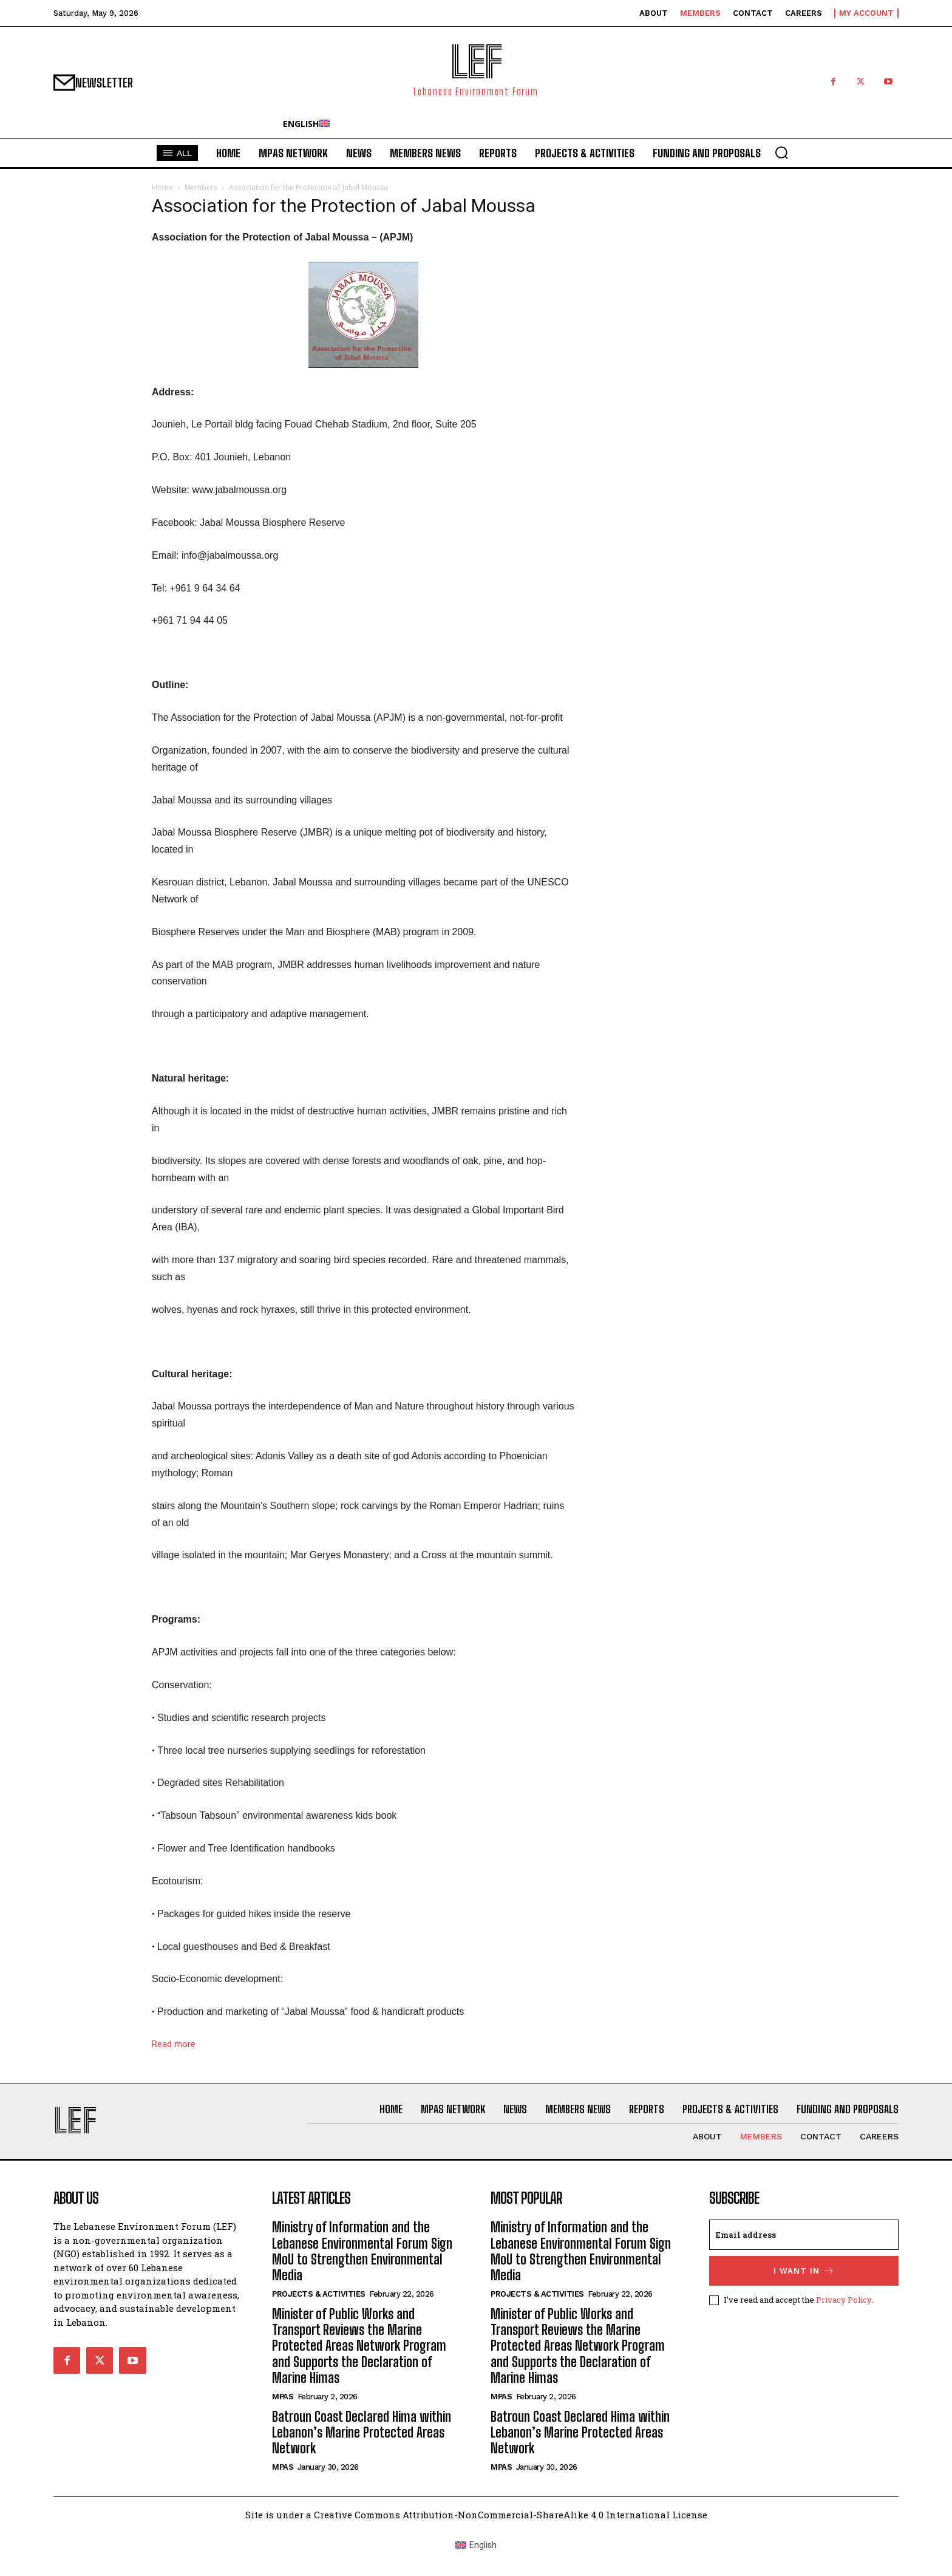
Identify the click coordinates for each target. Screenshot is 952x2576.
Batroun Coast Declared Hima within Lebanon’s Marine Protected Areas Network (361, 2432)
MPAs (282, 2396)
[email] (804, 2235)
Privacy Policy (843, 2299)
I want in (804, 2271)
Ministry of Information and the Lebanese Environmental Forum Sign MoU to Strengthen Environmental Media (362, 2251)
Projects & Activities (318, 2293)
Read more (173, 2044)
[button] (781, 152)
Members (201, 187)
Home (162, 187)
